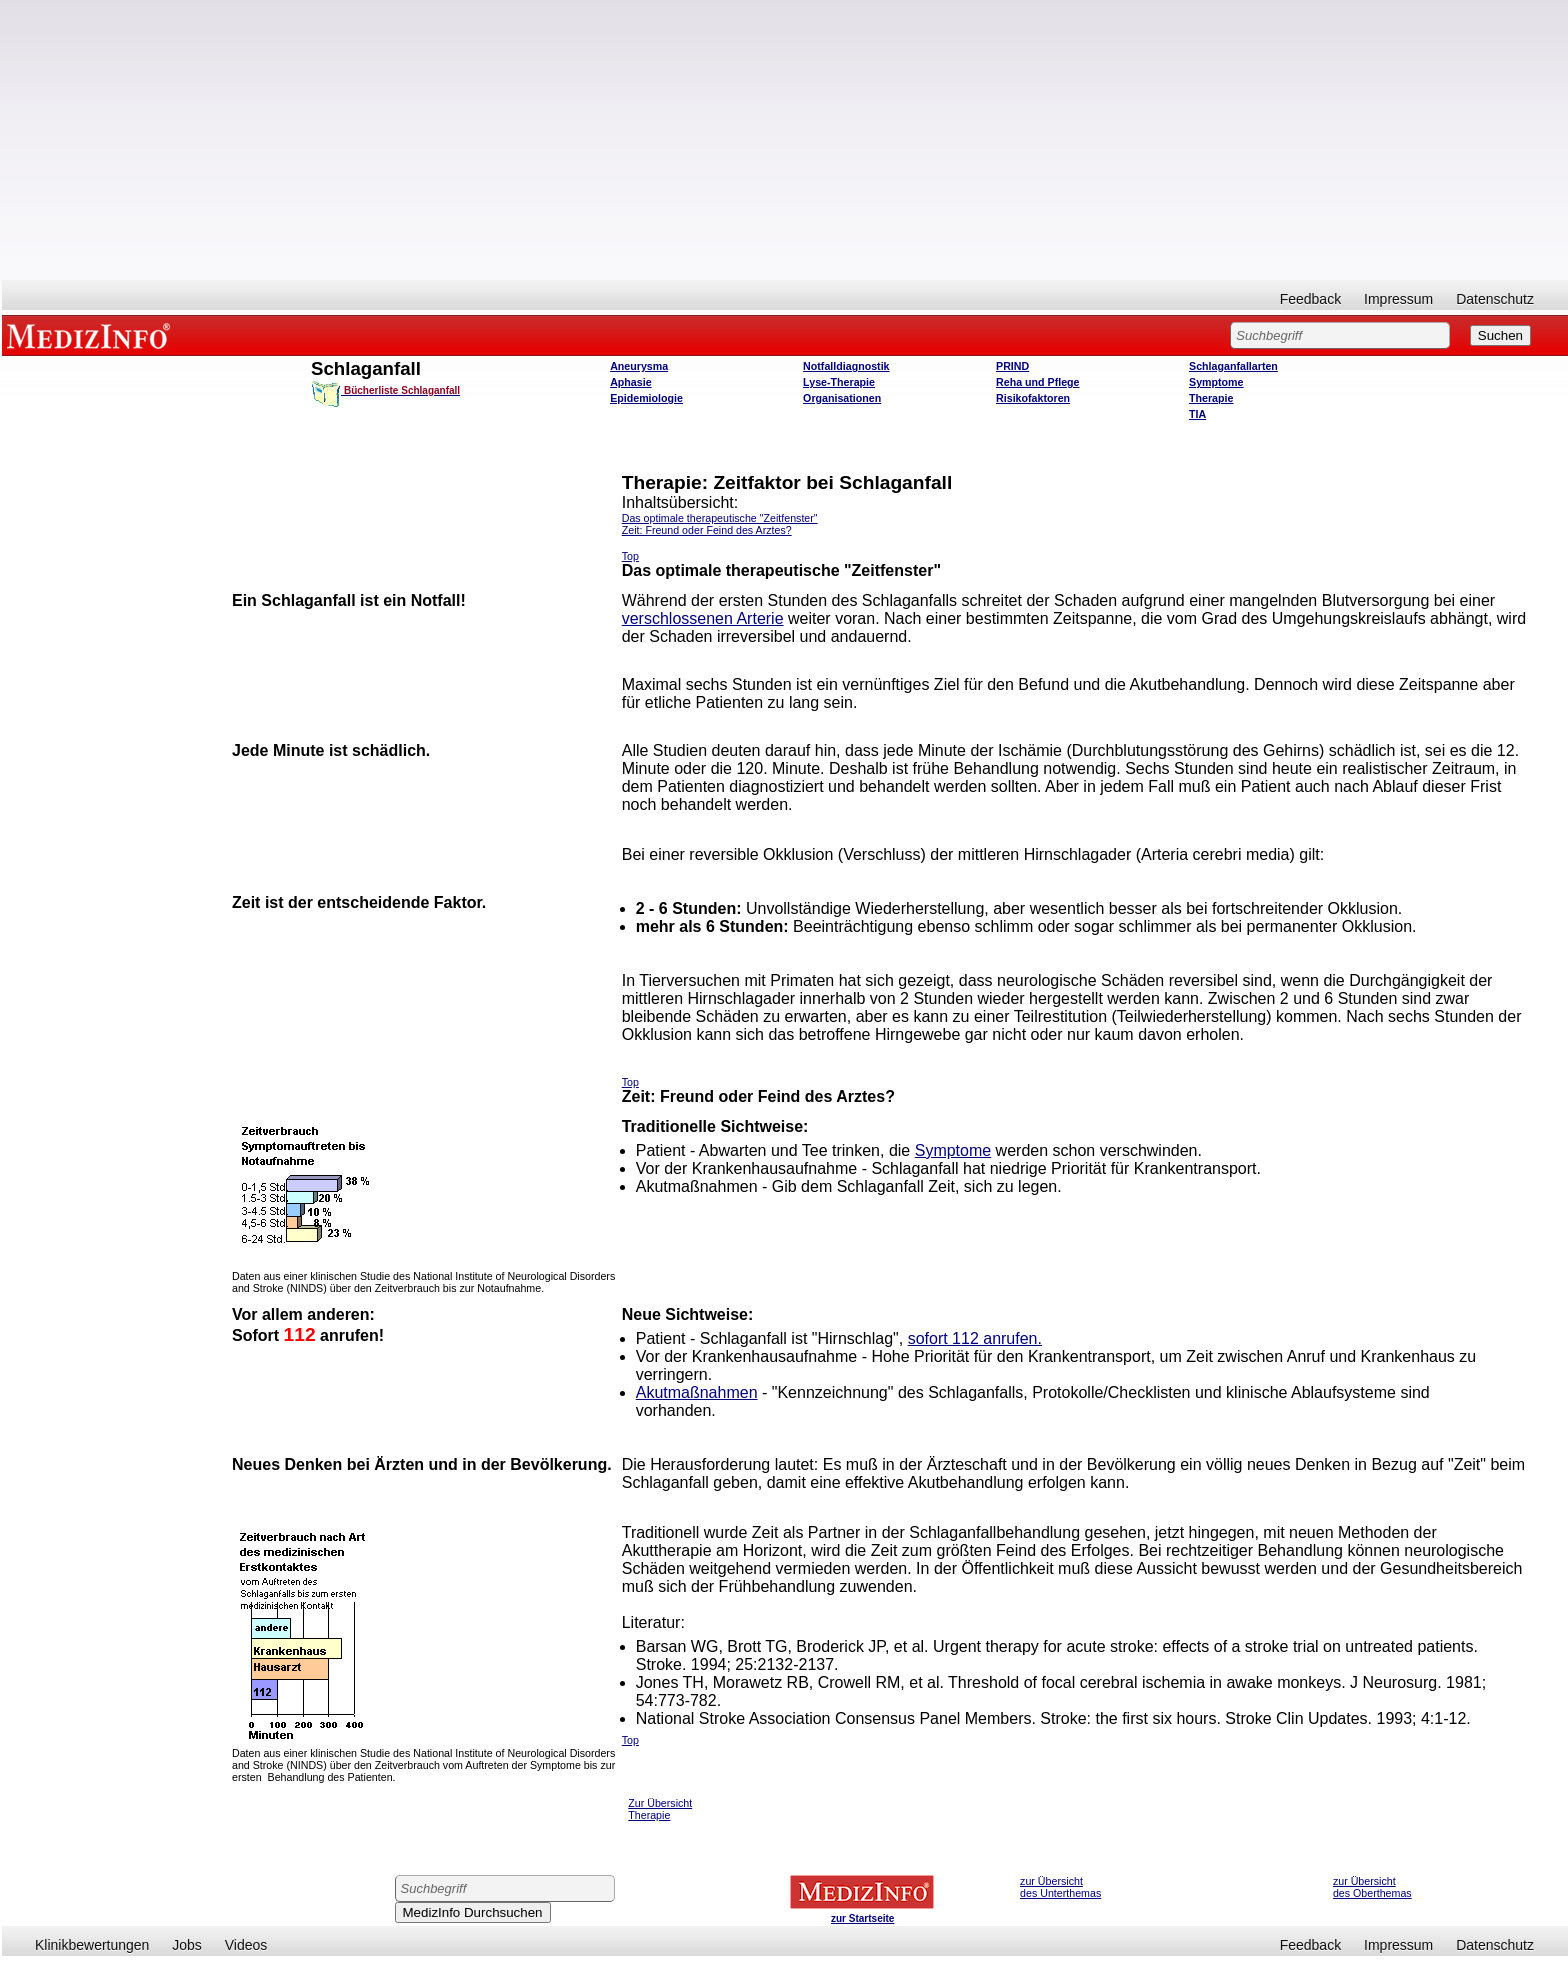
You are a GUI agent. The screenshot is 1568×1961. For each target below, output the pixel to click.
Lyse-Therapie (839, 382)
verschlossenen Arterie (703, 618)
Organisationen (842, 398)
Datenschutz (1495, 299)
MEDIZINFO (92, 335)
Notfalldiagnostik (846, 366)
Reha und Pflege (1038, 382)
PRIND (1012, 366)
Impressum (1398, 299)
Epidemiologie (646, 398)
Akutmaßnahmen (697, 1392)
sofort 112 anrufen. (975, 1338)
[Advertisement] (785, 140)
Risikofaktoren (1033, 398)
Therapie (1211, 398)
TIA (1197, 414)
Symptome (1216, 382)
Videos (246, 1945)
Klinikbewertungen (92, 1945)
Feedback (1310, 299)
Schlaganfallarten (1233, 366)
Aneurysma (639, 366)
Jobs (187, 1945)
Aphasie (630, 382)
